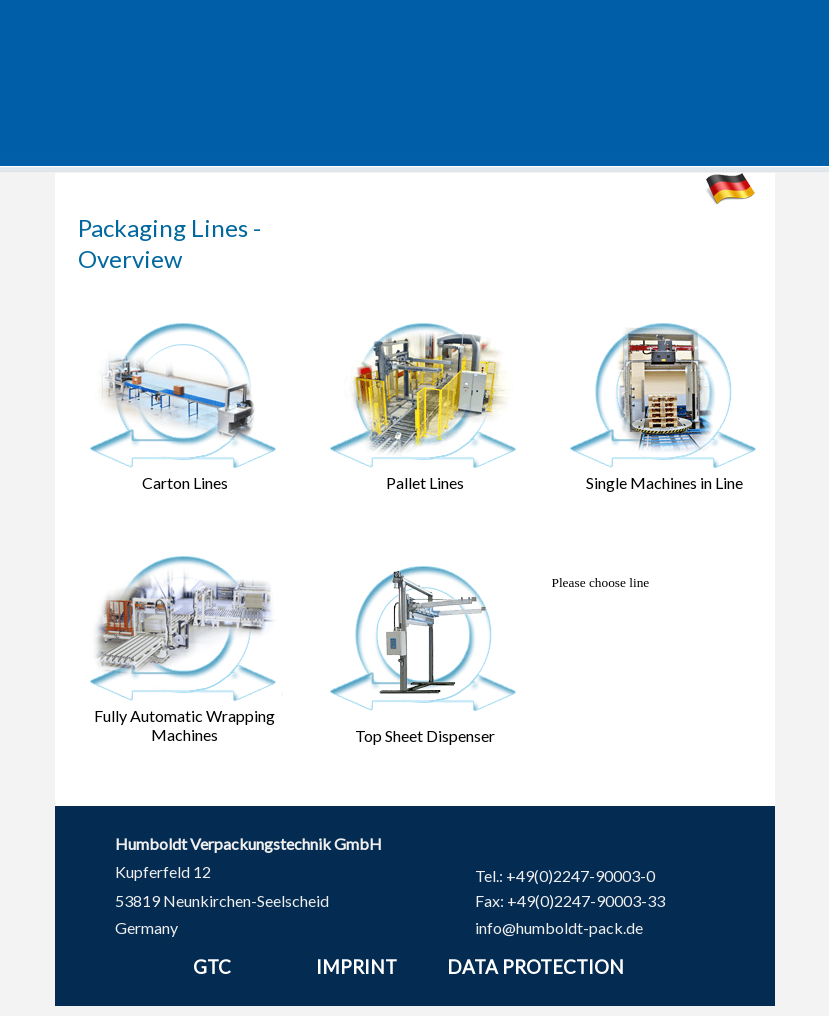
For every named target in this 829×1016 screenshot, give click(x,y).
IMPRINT (356, 967)
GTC (212, 967)
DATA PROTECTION (535, 967)
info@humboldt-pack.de (559, 927)
